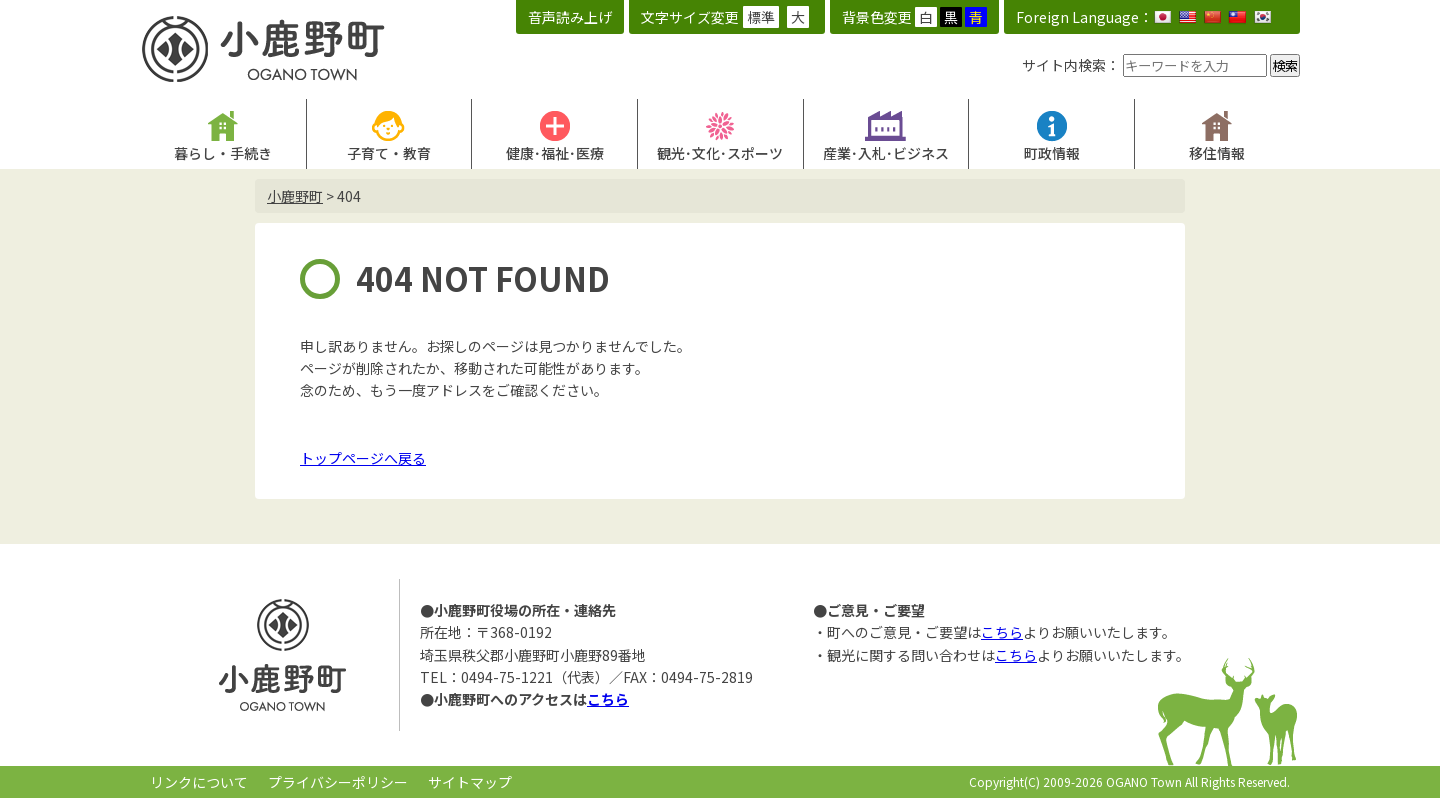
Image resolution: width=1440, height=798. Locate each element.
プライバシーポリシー (338, 782)
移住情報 (1217, 153)
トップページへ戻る (363, 458)
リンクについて (199, 782)
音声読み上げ (570, 17)
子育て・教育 (389, 153)
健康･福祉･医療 (555, 153)
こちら (608, 699)
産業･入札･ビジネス (886, 153)
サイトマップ (470, 782)
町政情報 (1052, 153)
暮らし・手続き (223, 153)
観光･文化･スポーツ (720, 153)
